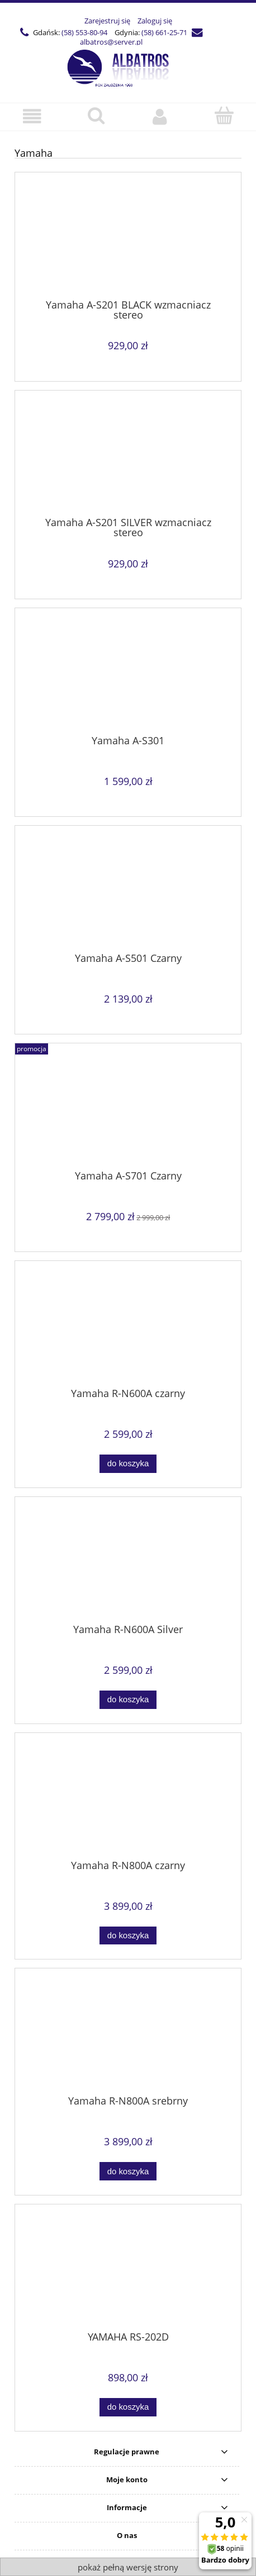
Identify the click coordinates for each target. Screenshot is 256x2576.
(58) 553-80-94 (84, 32)
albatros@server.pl (111, 42)
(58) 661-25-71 (164, 32)
